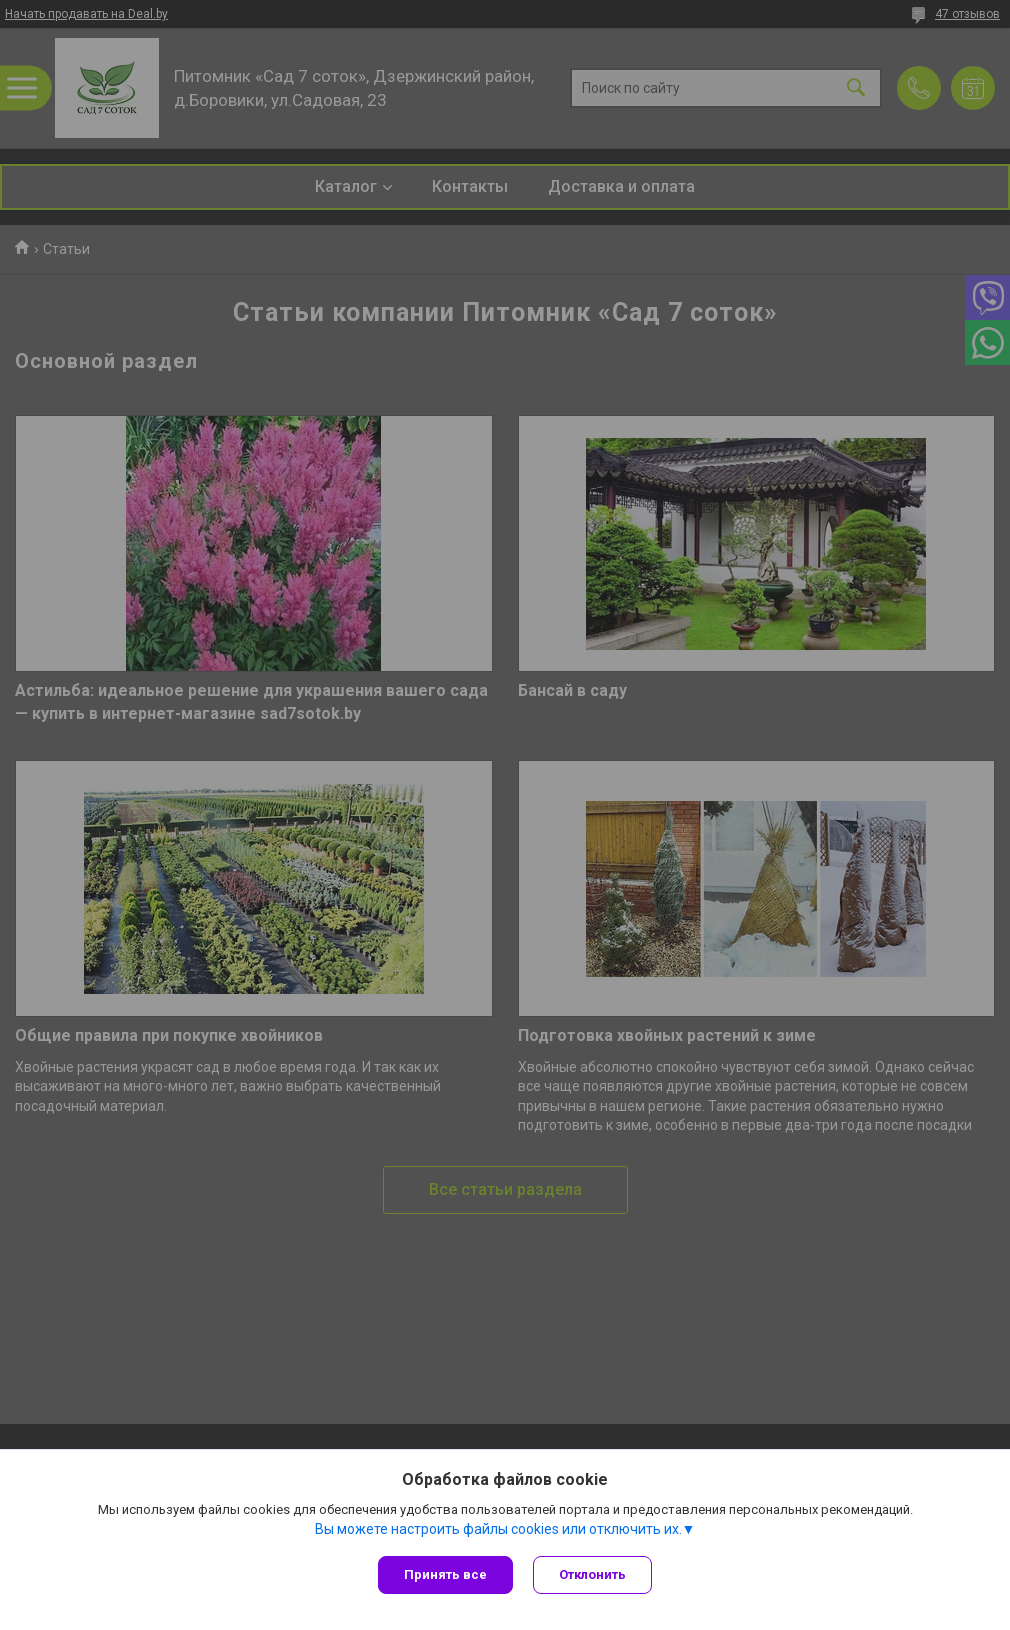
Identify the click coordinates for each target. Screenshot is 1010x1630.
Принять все (445, 1574)
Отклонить (592, 1574)
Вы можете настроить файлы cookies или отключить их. (498, 1529)
